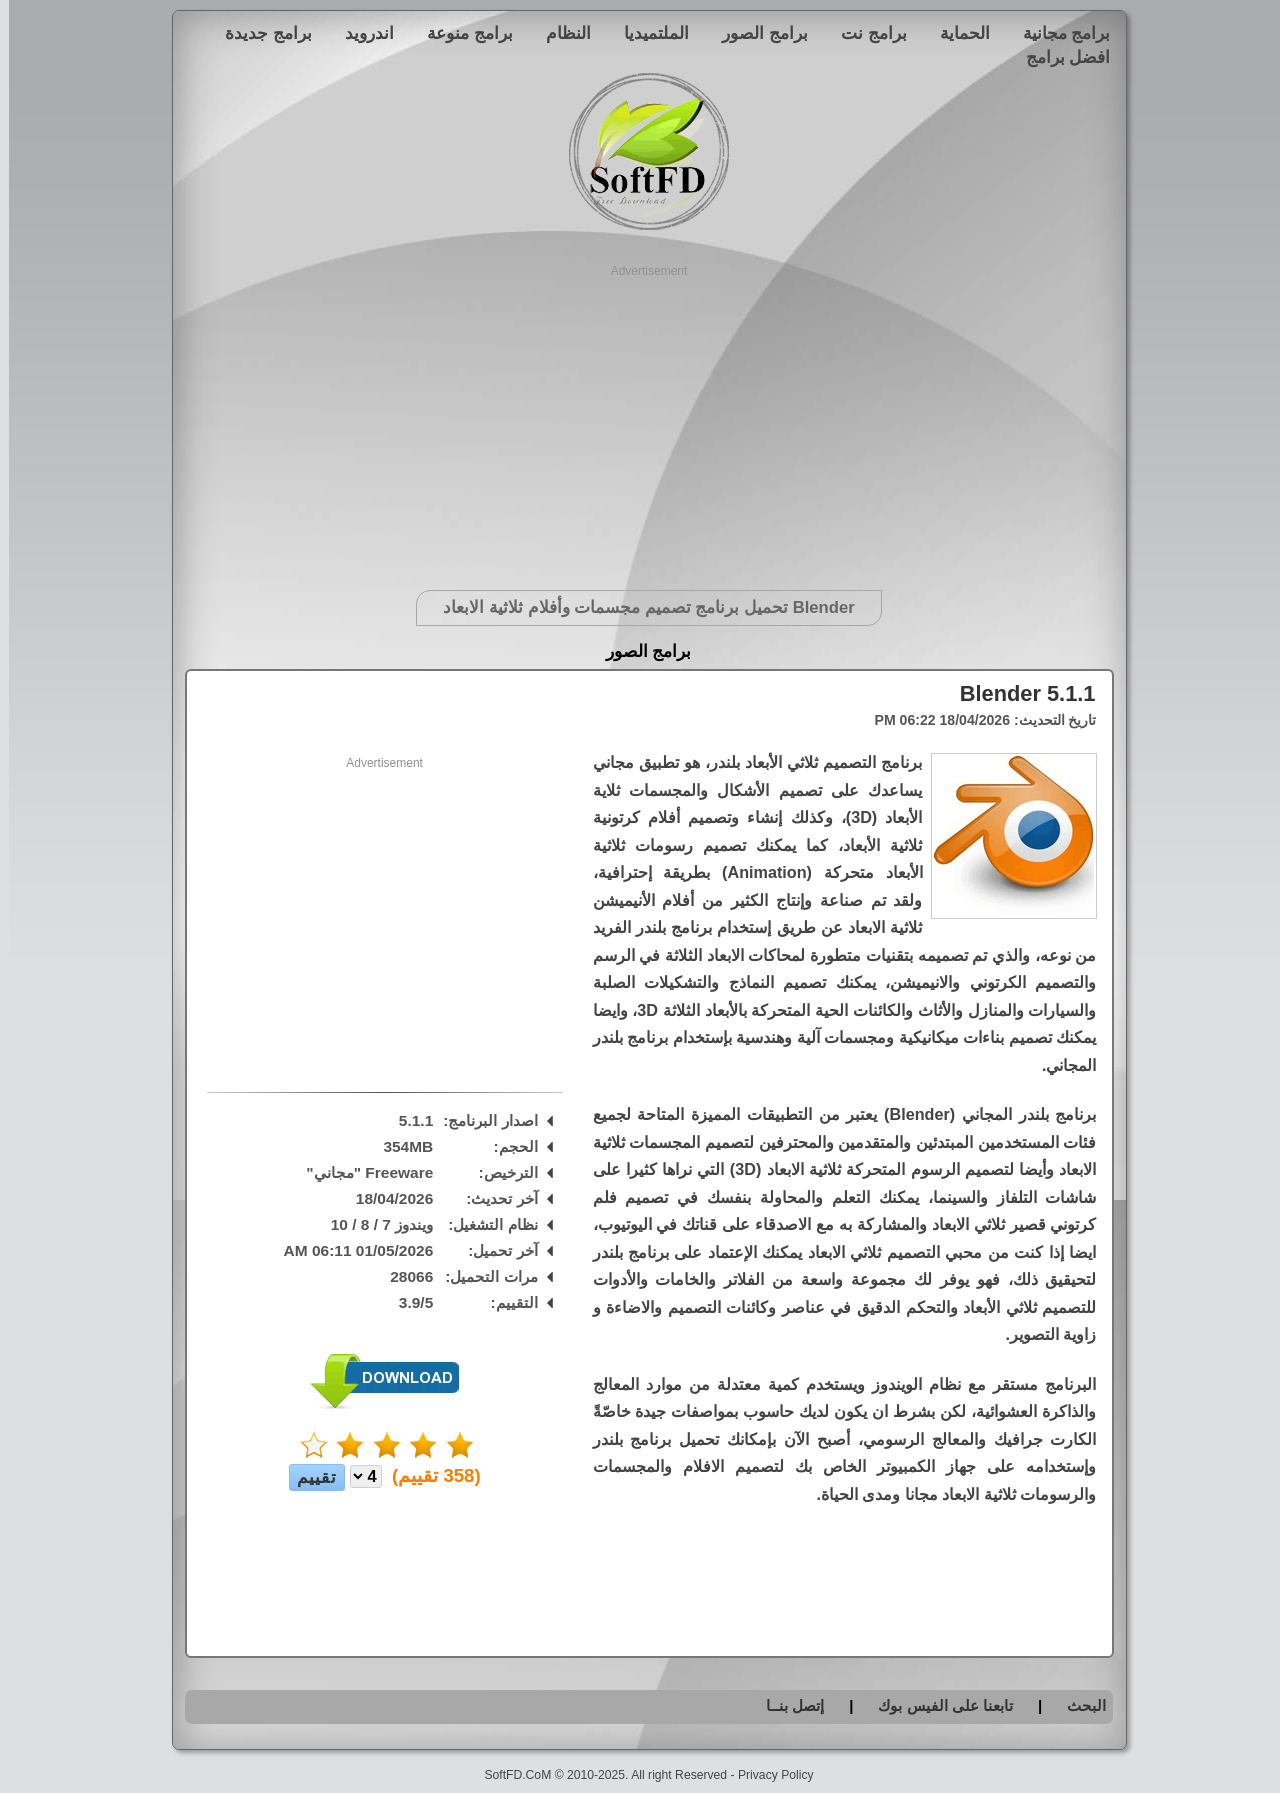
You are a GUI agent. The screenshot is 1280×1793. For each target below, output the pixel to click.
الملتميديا (647, 33)
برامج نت (865, 33)
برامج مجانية (1058, 33)
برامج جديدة (259, 33)
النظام (559, 33)
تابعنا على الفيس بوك (936, 1705)
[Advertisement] (640, 420)
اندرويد (360, 33)
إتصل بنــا (786, 1705)
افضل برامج (1059, 57)
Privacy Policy (767, 1775)
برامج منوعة (461, 33)
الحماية (956, 33)
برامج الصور (756, 33)
